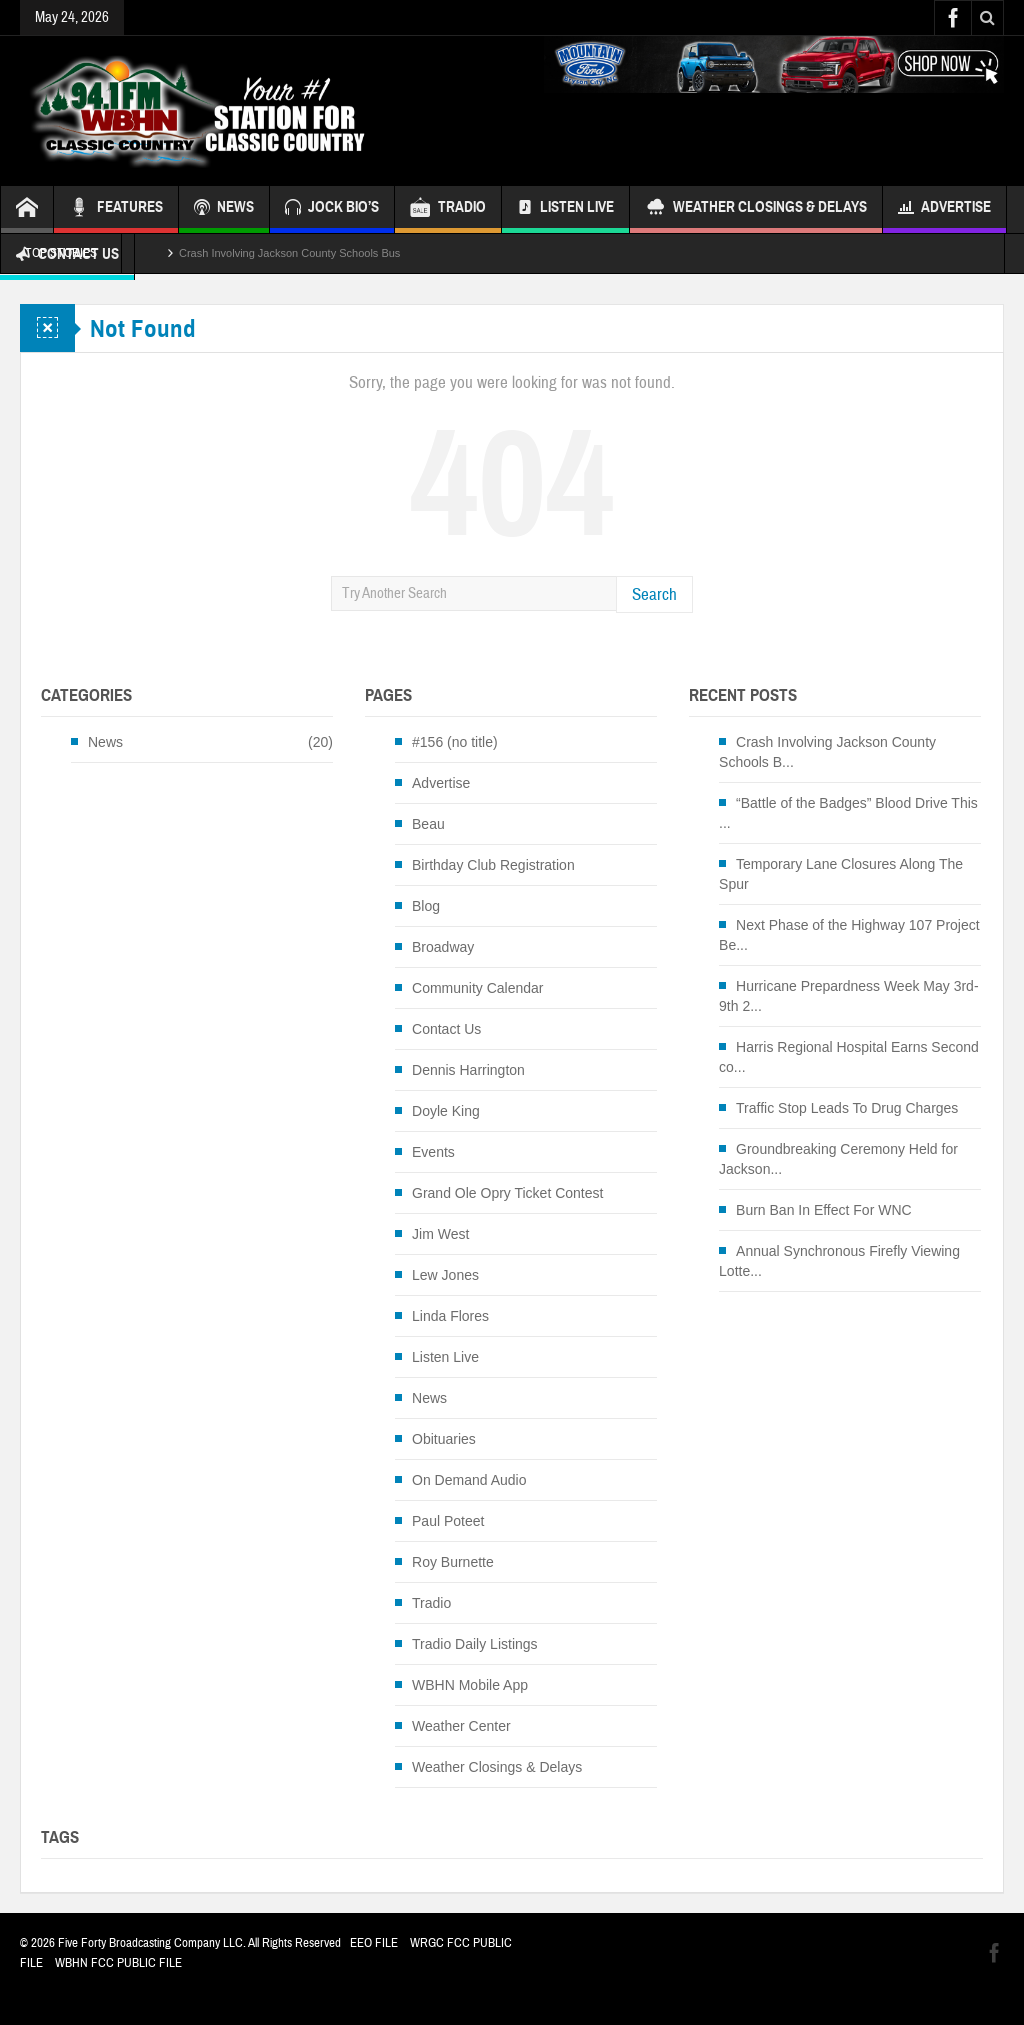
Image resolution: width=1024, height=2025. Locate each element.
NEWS (224, 209)
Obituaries (444, 1439)
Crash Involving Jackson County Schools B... (827, 752)
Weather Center (461, 1726)
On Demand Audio (469, 1480)
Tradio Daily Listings (475, 1644)
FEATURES (116, 209)
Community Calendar (478, 988)
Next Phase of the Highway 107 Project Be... (849, 935)
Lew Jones (445, 1275)
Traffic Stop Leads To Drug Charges (847, 1108)
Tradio (431, 1603)
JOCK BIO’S (332, 209)
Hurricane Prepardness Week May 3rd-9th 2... (849, 996)
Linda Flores (450, 1316)
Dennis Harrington (468, 1070)
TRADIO (448, 209)
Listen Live (565, 209)
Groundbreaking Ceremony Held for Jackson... (838, 1159)
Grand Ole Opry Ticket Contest (507, 1193)
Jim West (440, 1234)
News (105, 742)
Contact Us (446, 1029)
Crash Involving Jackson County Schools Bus (289, 253)
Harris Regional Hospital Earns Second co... (849, 1057)
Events (433, 1152)
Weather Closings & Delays (756, 209)
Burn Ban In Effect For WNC (824, 1210)
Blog (426, 906)
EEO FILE (374, 1943)
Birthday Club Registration (493, 865)
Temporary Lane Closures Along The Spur (841, 874)
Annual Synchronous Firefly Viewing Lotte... (839, 1261)
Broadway (443, 947)
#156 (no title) (455, 742)
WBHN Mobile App (470, 1685)
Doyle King (446, 1111)
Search (654, 594)
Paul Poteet (448, 1521)
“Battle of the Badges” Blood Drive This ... (848, 813)
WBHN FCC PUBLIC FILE (118, 1963)
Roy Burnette (453, 1562)
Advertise (944, 209)
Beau (428, 824)
